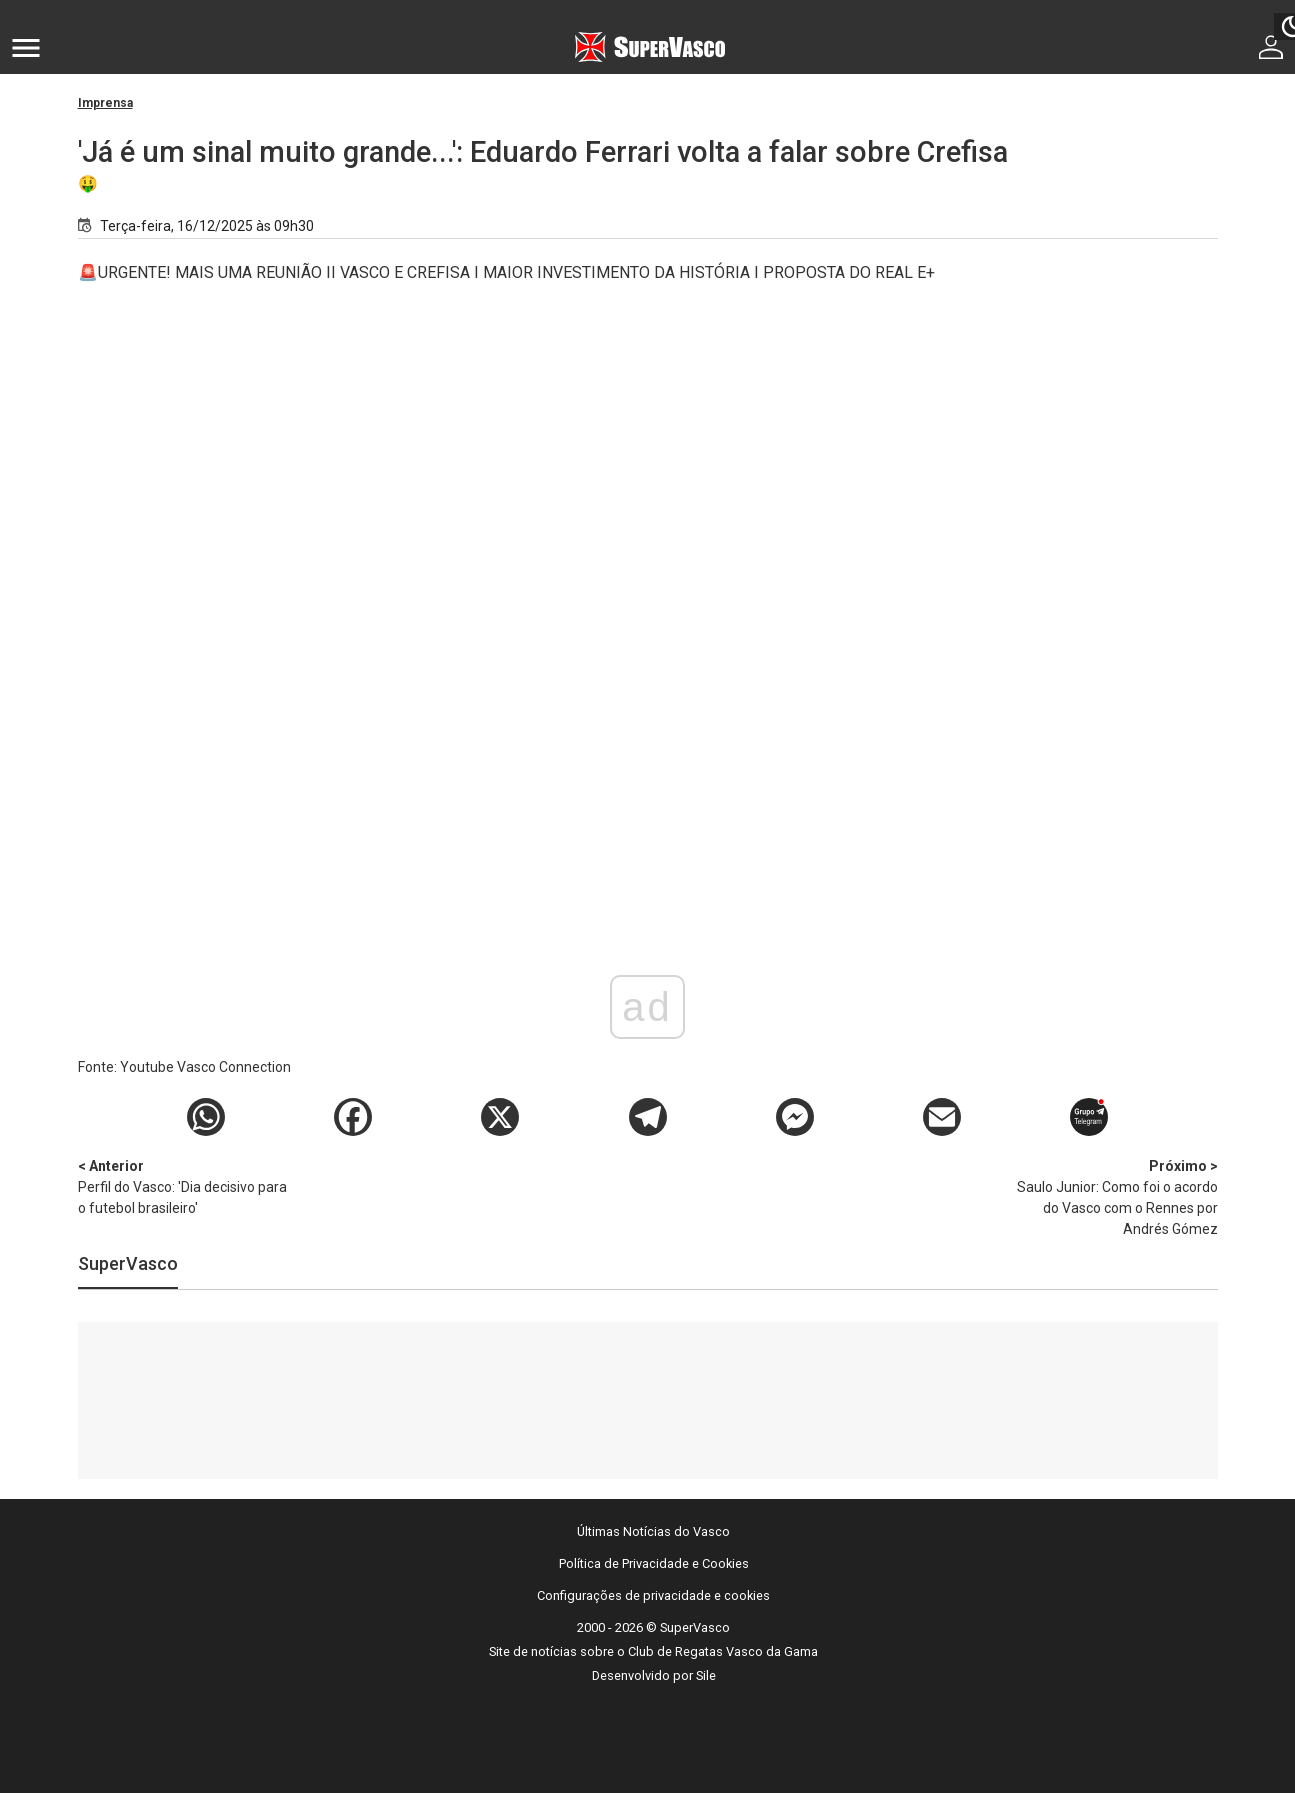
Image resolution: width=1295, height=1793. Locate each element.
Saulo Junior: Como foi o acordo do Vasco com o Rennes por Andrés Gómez (1113, 1196)
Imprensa (105, 103)
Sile (706, 1675)
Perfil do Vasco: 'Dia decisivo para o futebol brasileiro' (183, 1186)
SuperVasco (128, 1263)
